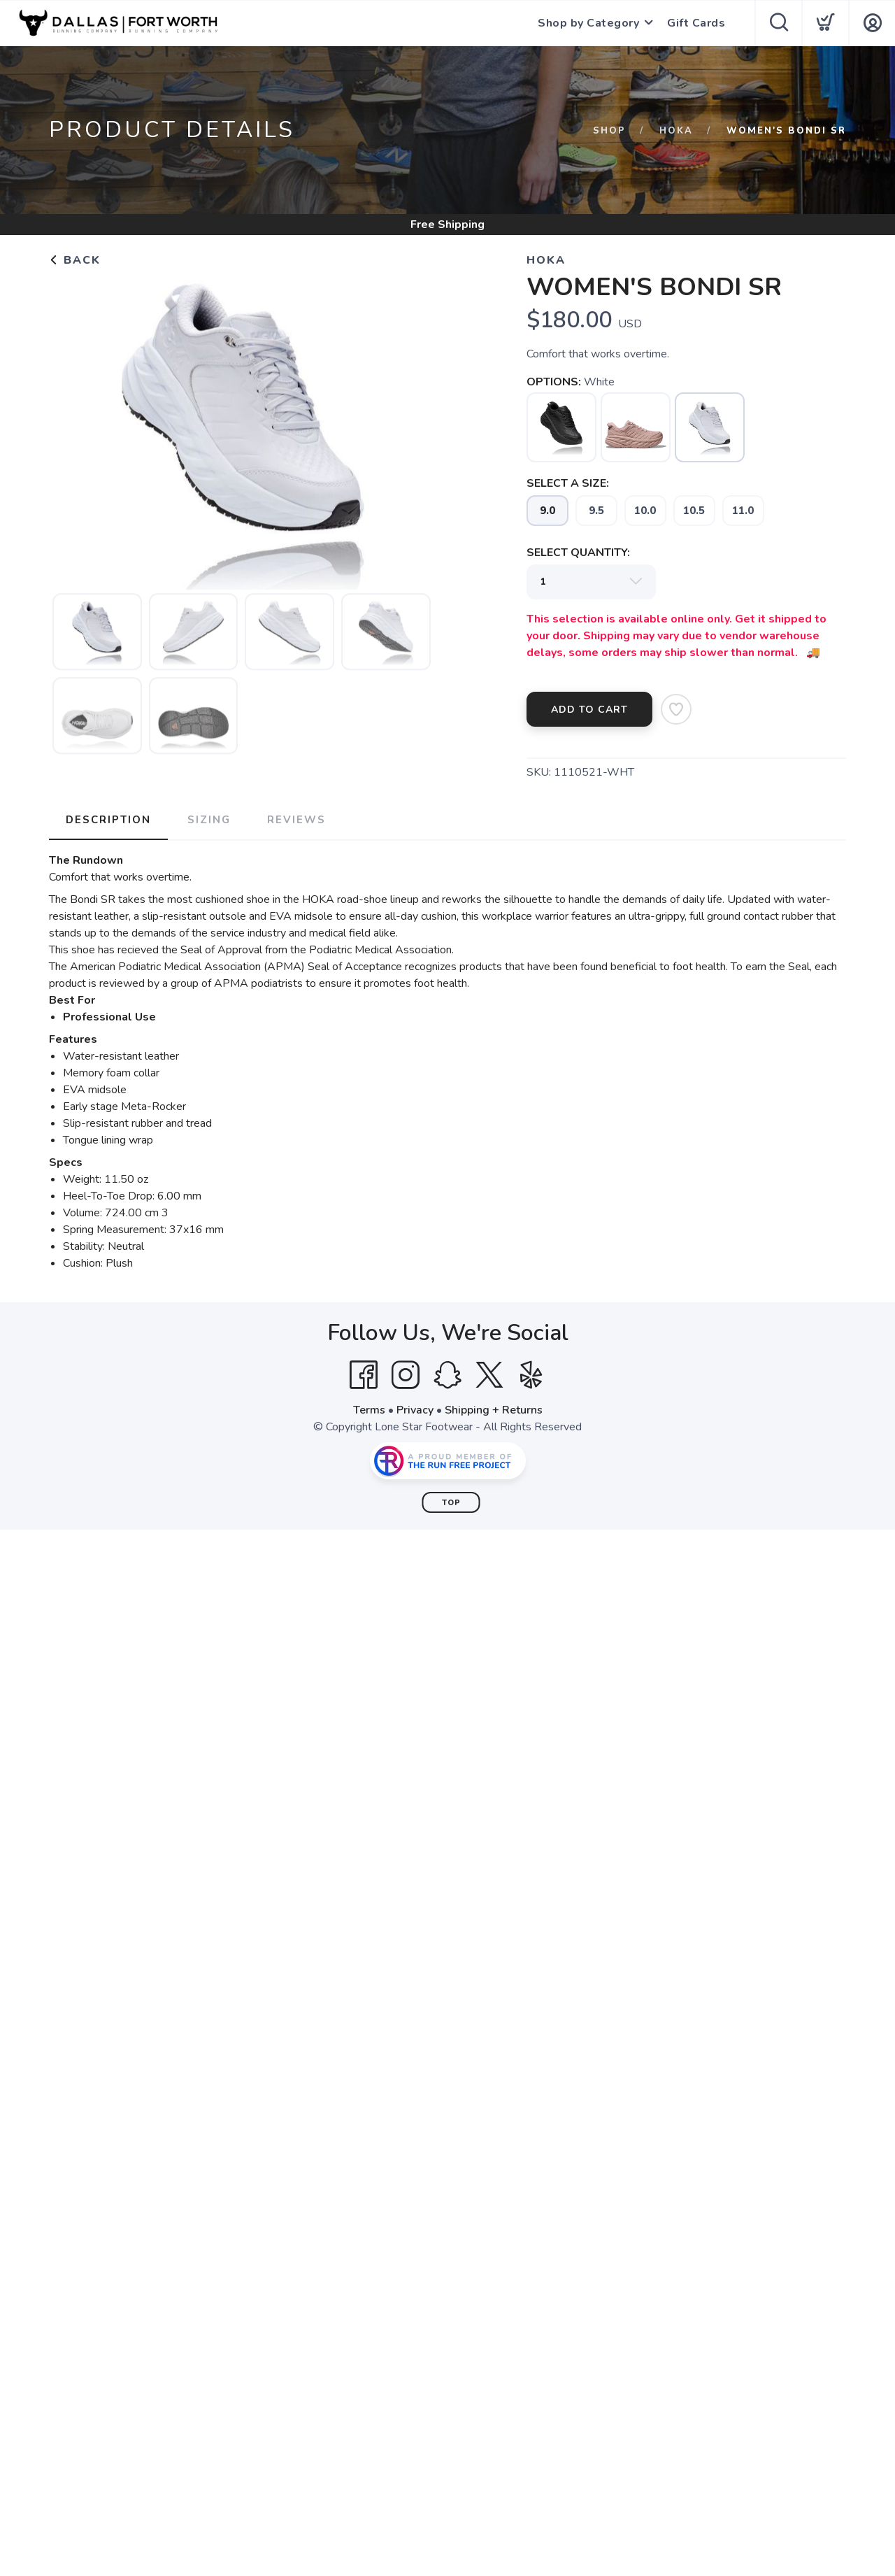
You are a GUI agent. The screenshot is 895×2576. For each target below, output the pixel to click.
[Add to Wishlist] (676, 709)
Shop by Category (588, 23)
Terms (369, 1410)
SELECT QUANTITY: (578, 552)
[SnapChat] (447, 1375)
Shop (609, 130)
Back (75, 260)
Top (451, 1502)
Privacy (415, 1410)
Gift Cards (696, 23)
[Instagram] (406, 1375)
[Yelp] (531, 1375)
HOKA (676, 130)
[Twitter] (489, 1375)
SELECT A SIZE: (568, 483)
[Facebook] (364, 1375)
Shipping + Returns (494, 1410)
